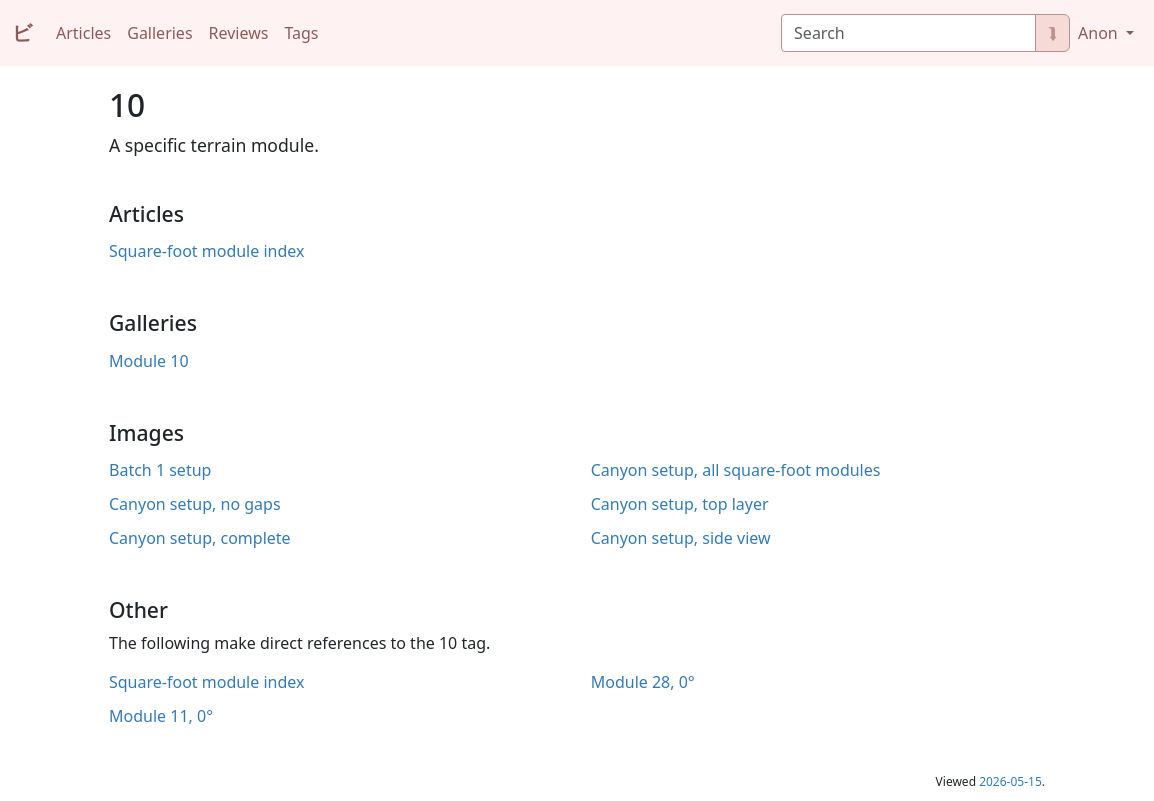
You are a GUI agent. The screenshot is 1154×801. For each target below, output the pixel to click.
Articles (83, 33)
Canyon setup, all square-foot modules (736, 470)
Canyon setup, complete (200, 538)
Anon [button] (1100, 33)
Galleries (159, 33)
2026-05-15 (1010, 781)
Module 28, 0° (643, 682)
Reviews (239, 33)
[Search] (908, 33)
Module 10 (149, 361)
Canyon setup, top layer (680, 504)
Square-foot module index (206, 251)
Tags (301, 33)
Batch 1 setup (160, 470)
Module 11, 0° (161, 716)
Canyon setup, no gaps (195, 504)
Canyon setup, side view (681, 538)
